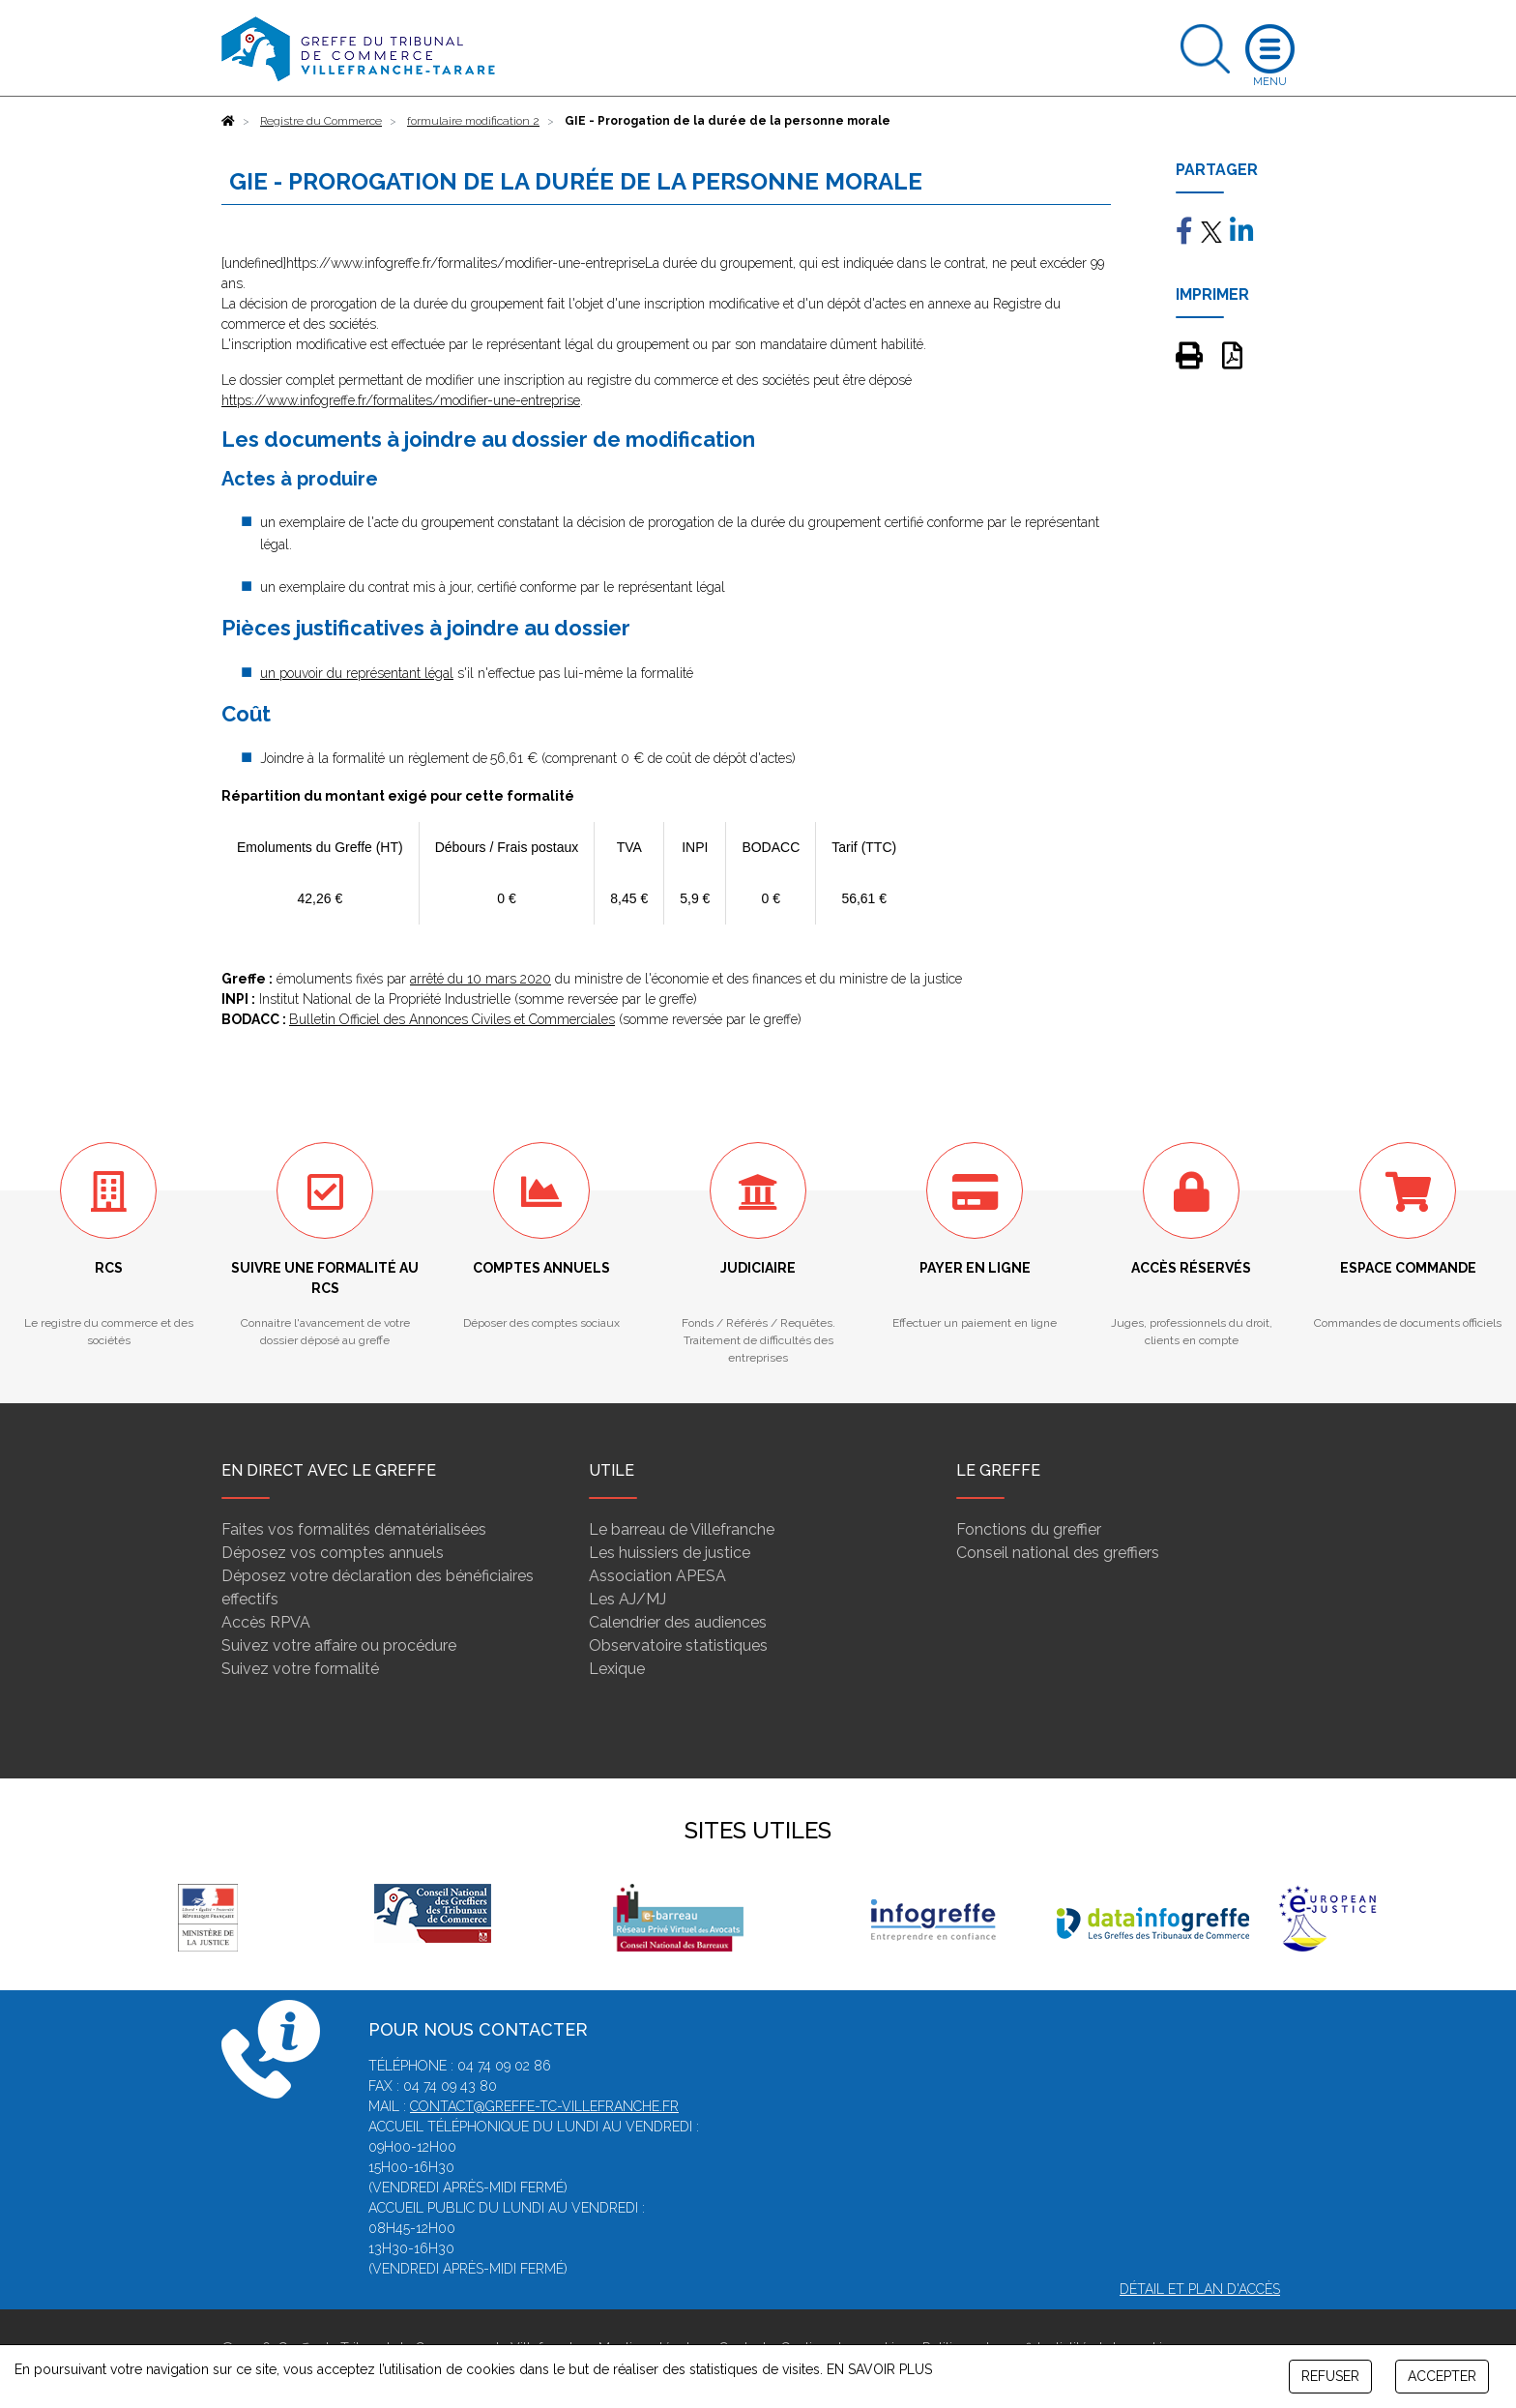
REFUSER (1330, 2376)
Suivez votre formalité (300, 1668)
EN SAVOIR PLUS (879, 2369)
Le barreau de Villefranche (681, 1529)
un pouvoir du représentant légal (356, 673)
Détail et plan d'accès (1200, 2289)
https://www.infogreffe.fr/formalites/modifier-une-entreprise (400, 400)
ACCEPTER (1442, 2376)
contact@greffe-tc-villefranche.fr (544, 2106)
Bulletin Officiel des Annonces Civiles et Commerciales (452, 1019)
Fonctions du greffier (1028, 1529)
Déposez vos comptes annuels (332, 1552)
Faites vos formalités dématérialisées (353, 1529)
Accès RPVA (265, 1622)
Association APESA (657, 1576)
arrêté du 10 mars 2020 (480, 978)
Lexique (617, 1668)
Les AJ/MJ (627, 1599)
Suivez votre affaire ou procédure (338, 1645)
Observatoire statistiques (678, 1645)
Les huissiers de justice (669, 1552)
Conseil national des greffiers (1057, 1552)
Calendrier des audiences (678, 1622)
